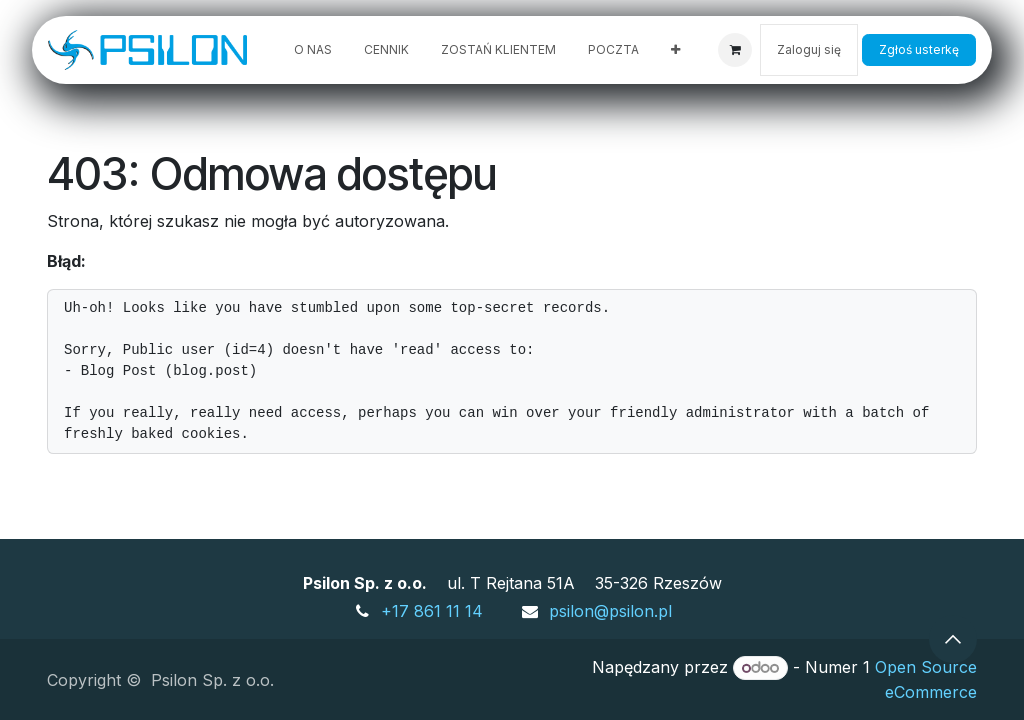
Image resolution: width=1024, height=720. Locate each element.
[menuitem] (313, 50)
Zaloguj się (809, 49)
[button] (953, 639)
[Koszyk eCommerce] (735, 50)
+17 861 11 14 (432, 611)
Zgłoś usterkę (919, 49)
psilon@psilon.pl (610, 611)
